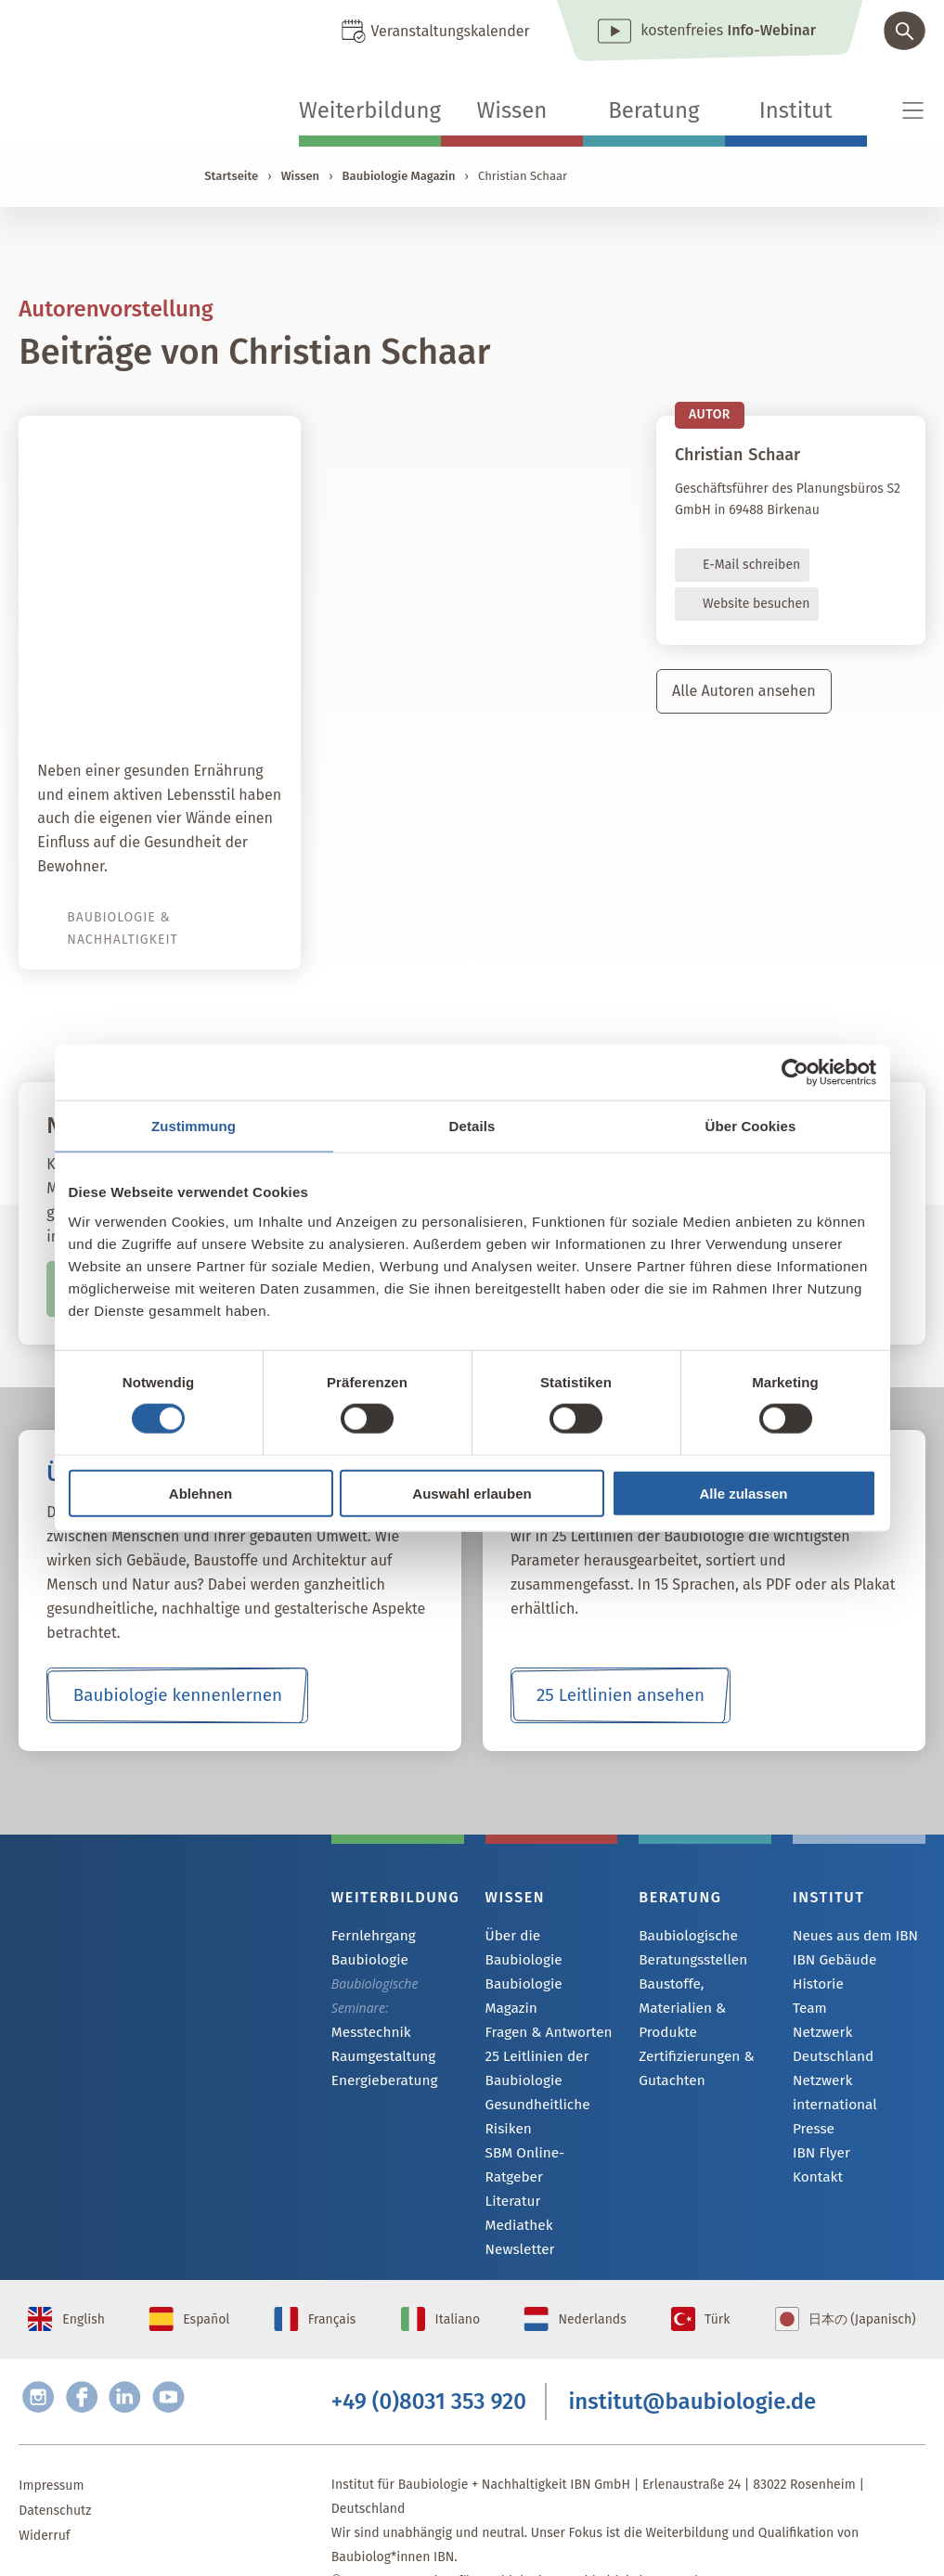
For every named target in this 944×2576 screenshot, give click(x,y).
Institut (796, 110)
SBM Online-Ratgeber (548, 2108)
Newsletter (517, 2183)
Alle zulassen (743, 1493)
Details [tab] (472, 1126)
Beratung (653, 110)
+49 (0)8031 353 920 (428, 2352)
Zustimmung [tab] (193, 1126)
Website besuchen (756, 604)
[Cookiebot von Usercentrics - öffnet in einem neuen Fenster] (795, 1073)
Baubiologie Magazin (399, 176)
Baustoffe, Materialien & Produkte (703, 1996)
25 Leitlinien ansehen (620, 1695)
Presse (812, 2110)
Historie (816, 1986)
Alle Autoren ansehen (744, 691)
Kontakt (815, 2160)
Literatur (511, 2133)
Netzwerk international (831, 2073)
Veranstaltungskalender (450, 31)
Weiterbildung (370, 110)
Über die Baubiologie (547, 1936)
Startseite (231, 176)
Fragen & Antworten (543, 1986)
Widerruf (44, 2490)
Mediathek (516, 2158)
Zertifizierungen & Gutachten (691, 2044)
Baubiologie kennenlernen (178, 1695)
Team (808, 2011)
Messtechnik (367, 2033)
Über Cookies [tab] (750, 1126)
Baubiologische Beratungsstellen (688, 1947)
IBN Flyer (819, 2135)
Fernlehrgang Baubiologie (369, 1947)
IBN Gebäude (831, 1961)
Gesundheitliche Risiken (533, 2071)
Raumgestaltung (379, 2058)
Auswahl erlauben (471, 1493)
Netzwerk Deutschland (859, 2036)
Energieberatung (379, 2083)
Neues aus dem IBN (850, 1936)
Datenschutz (55, 2465)
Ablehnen (200, 1493)
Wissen (511, 110)
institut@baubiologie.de (693, 2352)
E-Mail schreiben (751, 565)
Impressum (51, 2440)
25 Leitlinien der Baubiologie (532, 2022)
